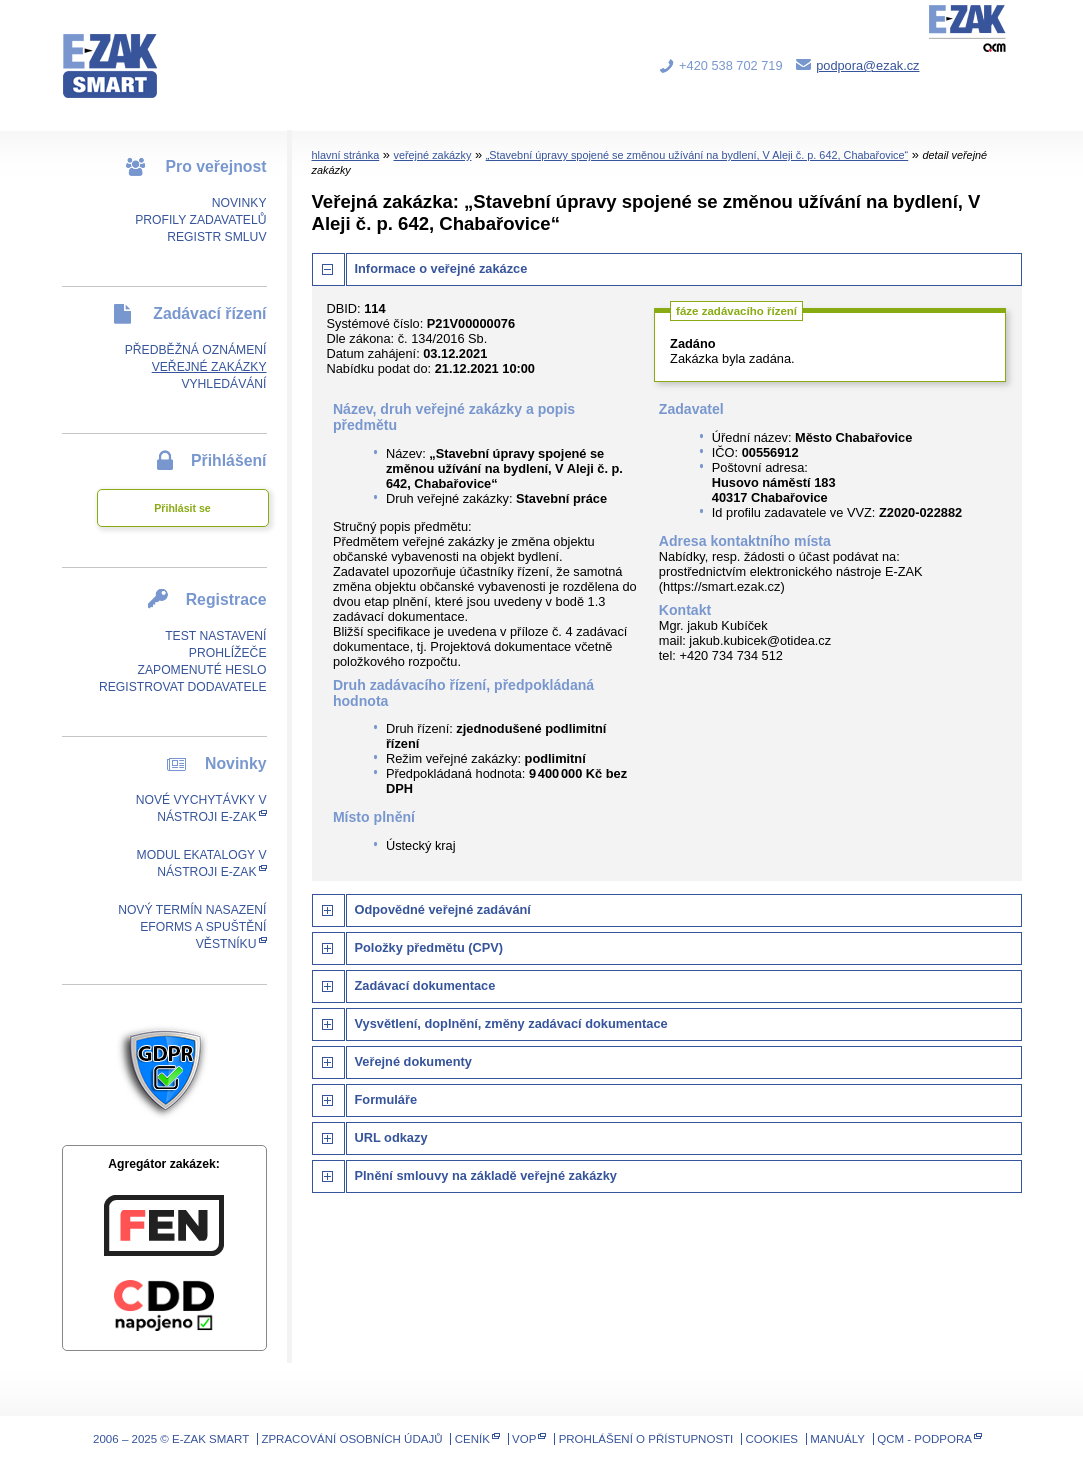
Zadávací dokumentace (425, 985)
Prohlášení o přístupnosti (646, 1439)
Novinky (239, 203)
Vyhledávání (223, 384)
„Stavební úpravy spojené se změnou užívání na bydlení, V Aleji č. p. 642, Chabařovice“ (697, 155)
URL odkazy (391, 1137)
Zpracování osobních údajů (351, 1439)
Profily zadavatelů (200, 220)
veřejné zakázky (432, 155)
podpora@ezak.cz (867, 65)
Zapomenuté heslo (201, 670)
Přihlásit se (182, 508)
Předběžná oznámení (196, 350)
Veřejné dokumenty (413, 1061)
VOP (524, 1439)
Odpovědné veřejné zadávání (443, 909)
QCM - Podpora (924, 1439)
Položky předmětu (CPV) (429, 947)
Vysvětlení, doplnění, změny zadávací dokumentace (511, 1023)
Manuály (837, 1439)
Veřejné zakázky (209, 367)
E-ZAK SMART (122, 50)
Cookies (772, 1439)
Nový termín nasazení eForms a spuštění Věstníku (192, 927)
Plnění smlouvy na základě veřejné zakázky (486, 1175)
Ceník (472, 1439)
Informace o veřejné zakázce (441, 268)
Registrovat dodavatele (183, 687)
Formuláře (386, 1099)
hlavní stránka (346, 155)
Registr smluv (216, 237)
